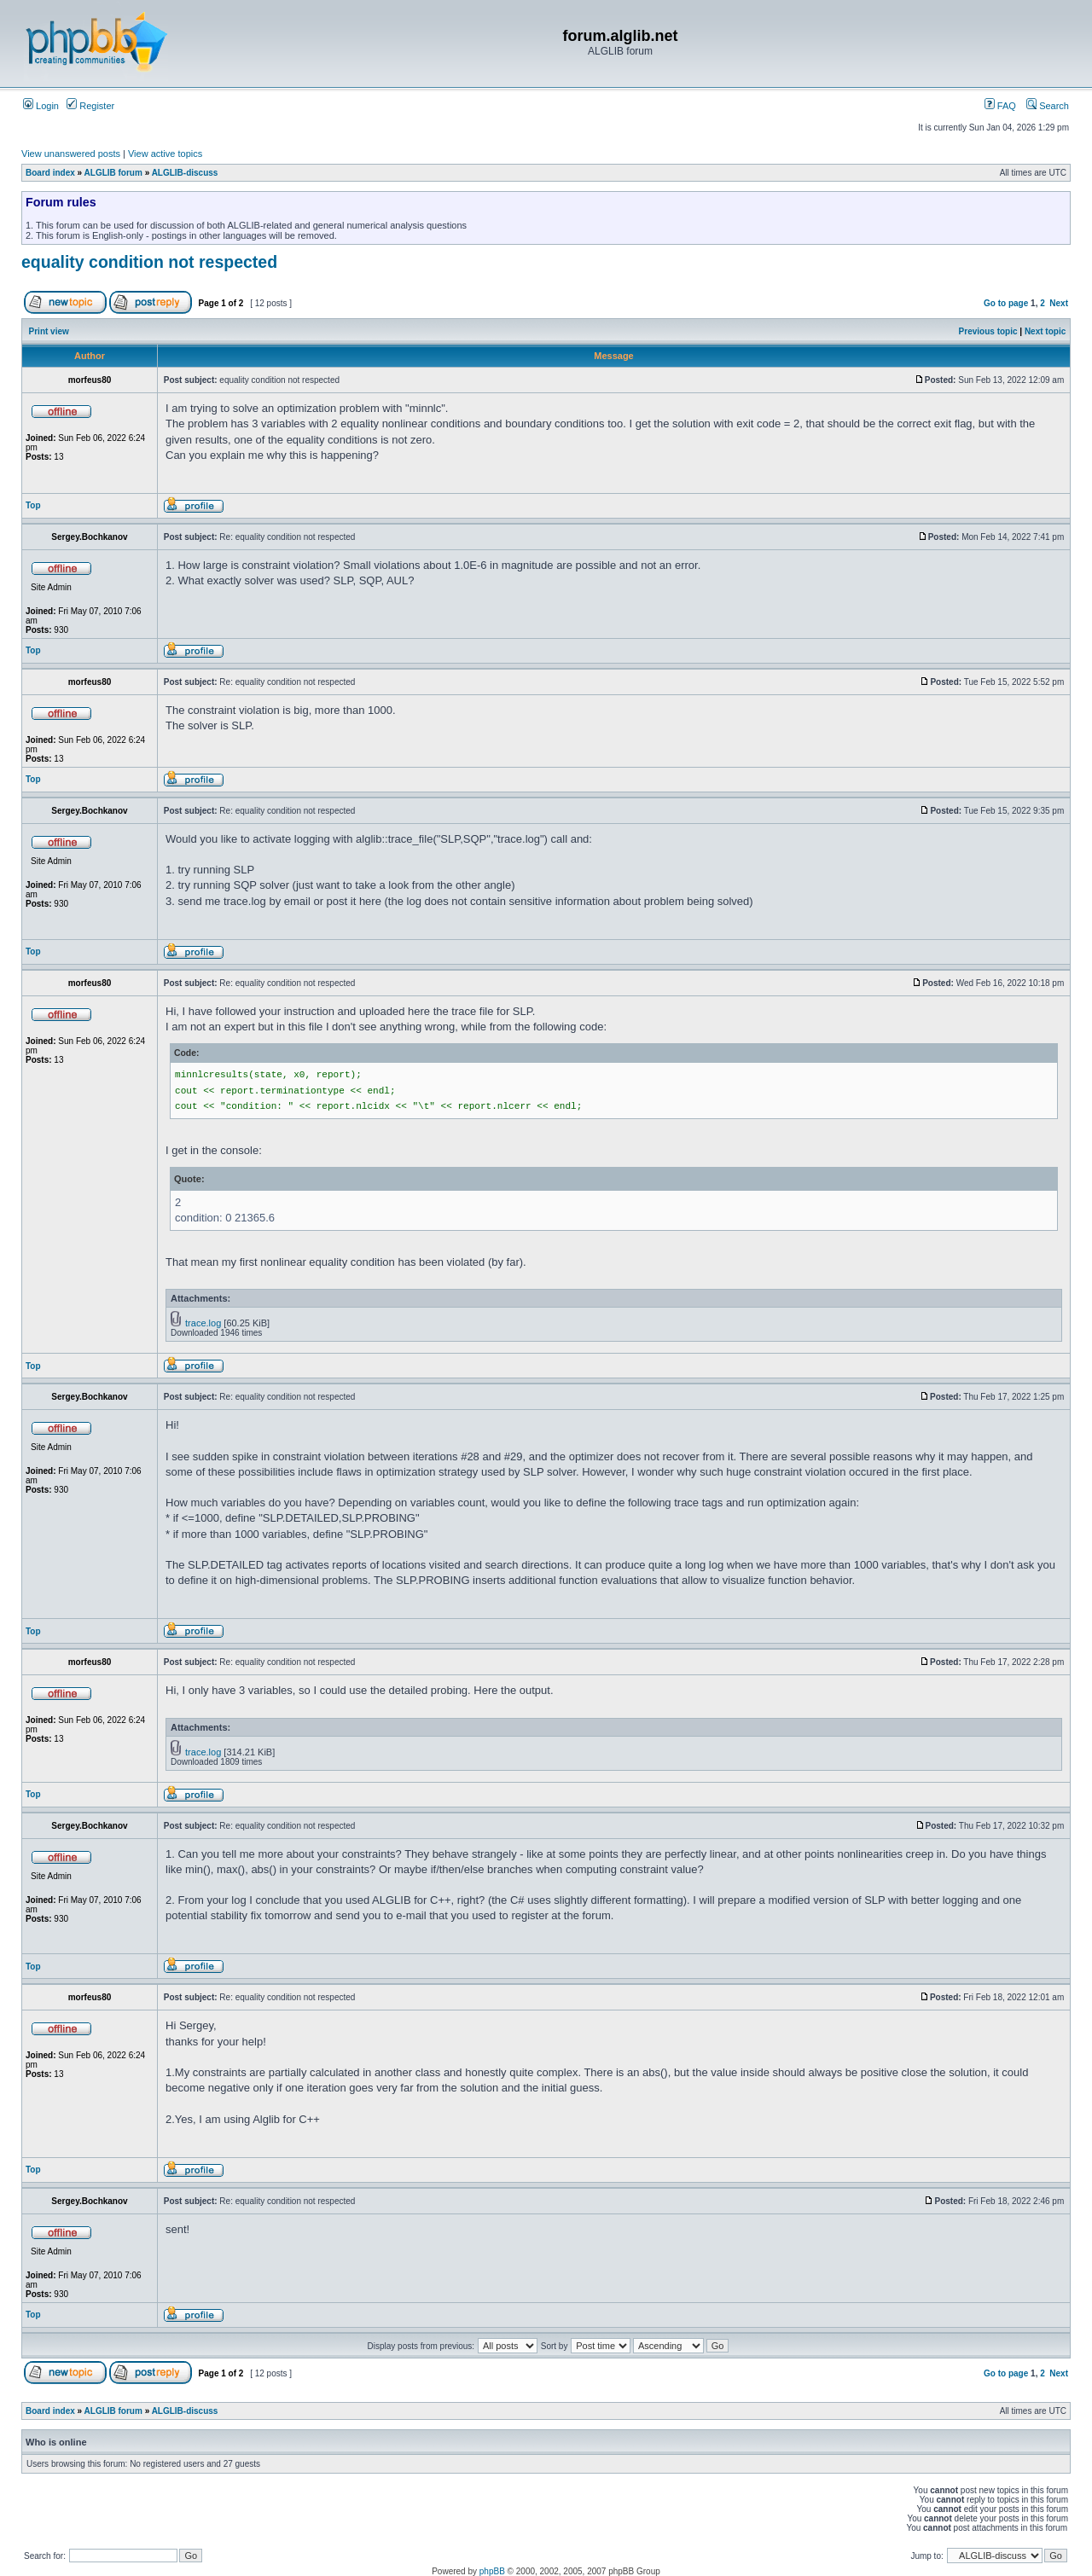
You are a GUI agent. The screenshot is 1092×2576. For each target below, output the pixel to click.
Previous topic (988, 331)
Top (33, 505)
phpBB (492, 2571)
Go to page (1006, 303)
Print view (49, 331)
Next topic (1045, 331)
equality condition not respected (149, 261)
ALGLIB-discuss (185, 172)
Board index (50, 172)
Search (1047, 106)
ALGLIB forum (113, 172)
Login (41, 106)
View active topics (165, 153)
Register (90, 106)
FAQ (1000, 106)
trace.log (203, 1323)
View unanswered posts (70, 153)
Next (1058, 303)
